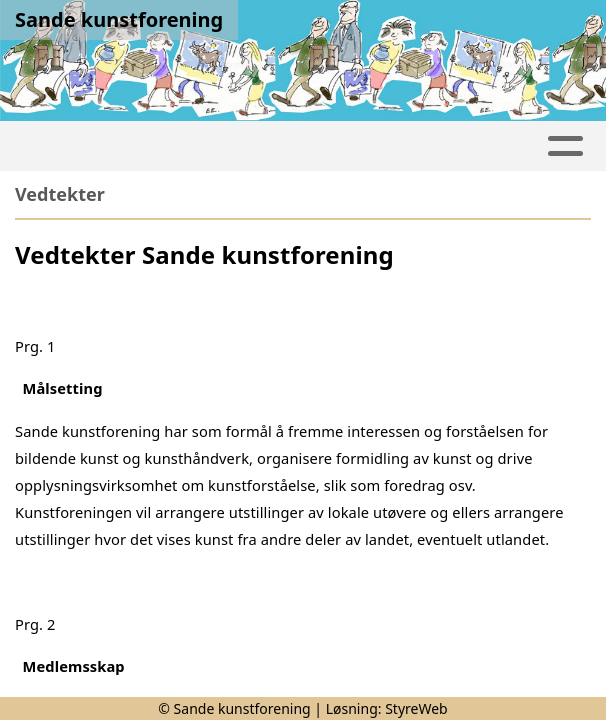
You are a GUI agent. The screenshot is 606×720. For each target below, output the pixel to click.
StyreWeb (416, 708)
